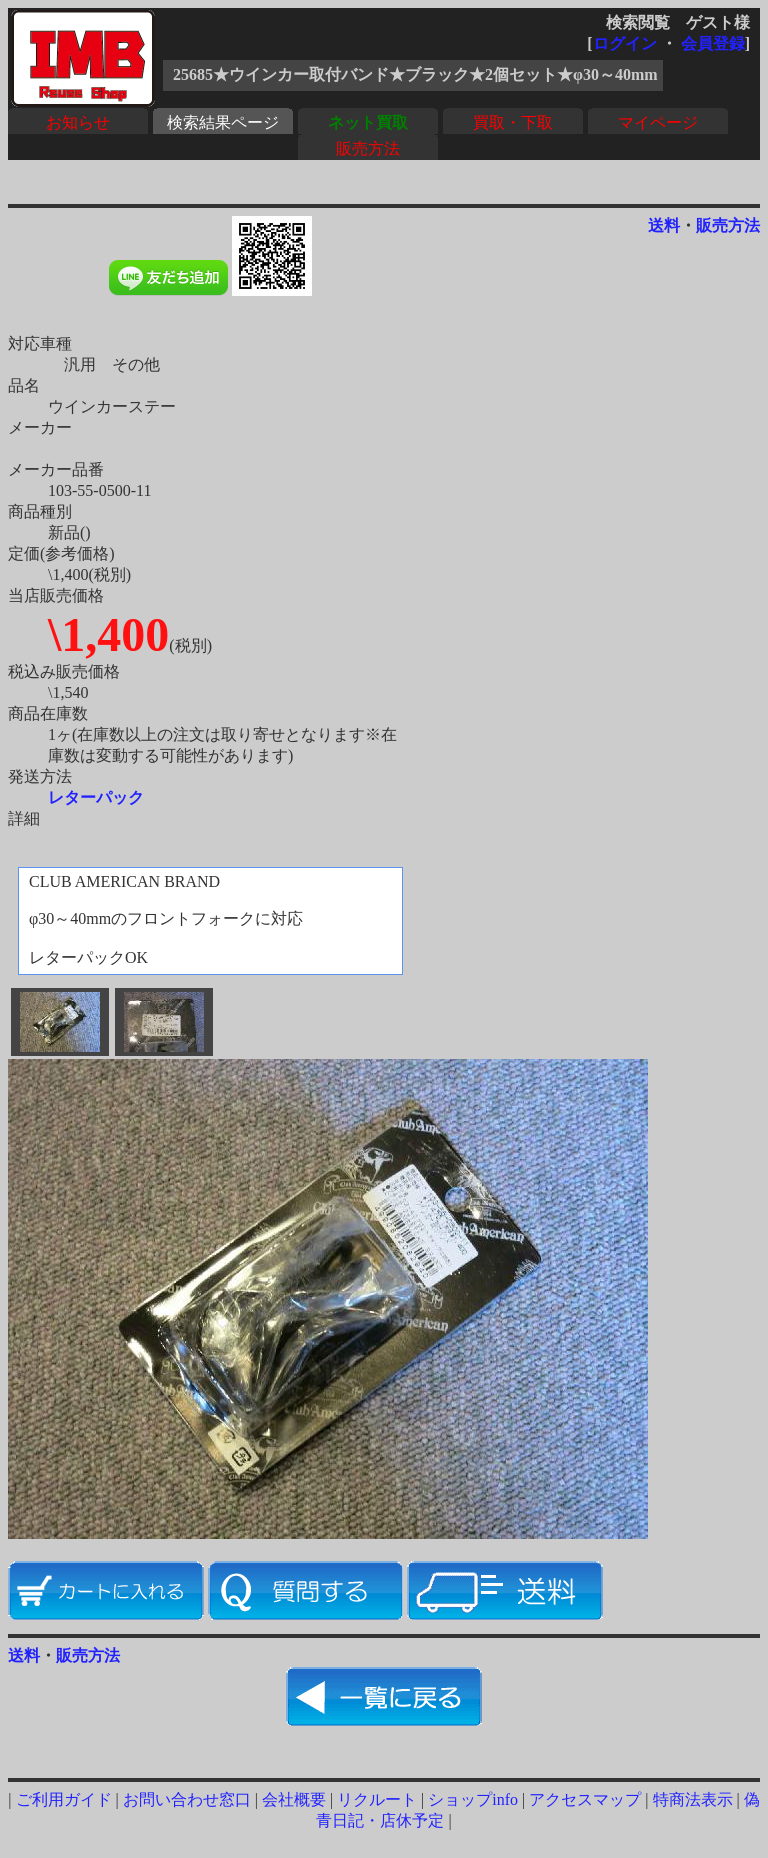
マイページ (658, 122)
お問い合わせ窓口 (187, 1799)
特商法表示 (693, 1799)
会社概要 (294, 1799)
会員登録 (713, 43)
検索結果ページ (223, 122)
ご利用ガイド (64, 1799)
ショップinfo (473, 1799)
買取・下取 (513, 122)
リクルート (377, 1799)
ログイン (625, 43)
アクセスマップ (585, 1799)
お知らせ (78, 122)
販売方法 (368, 148)
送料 (664, 225)
